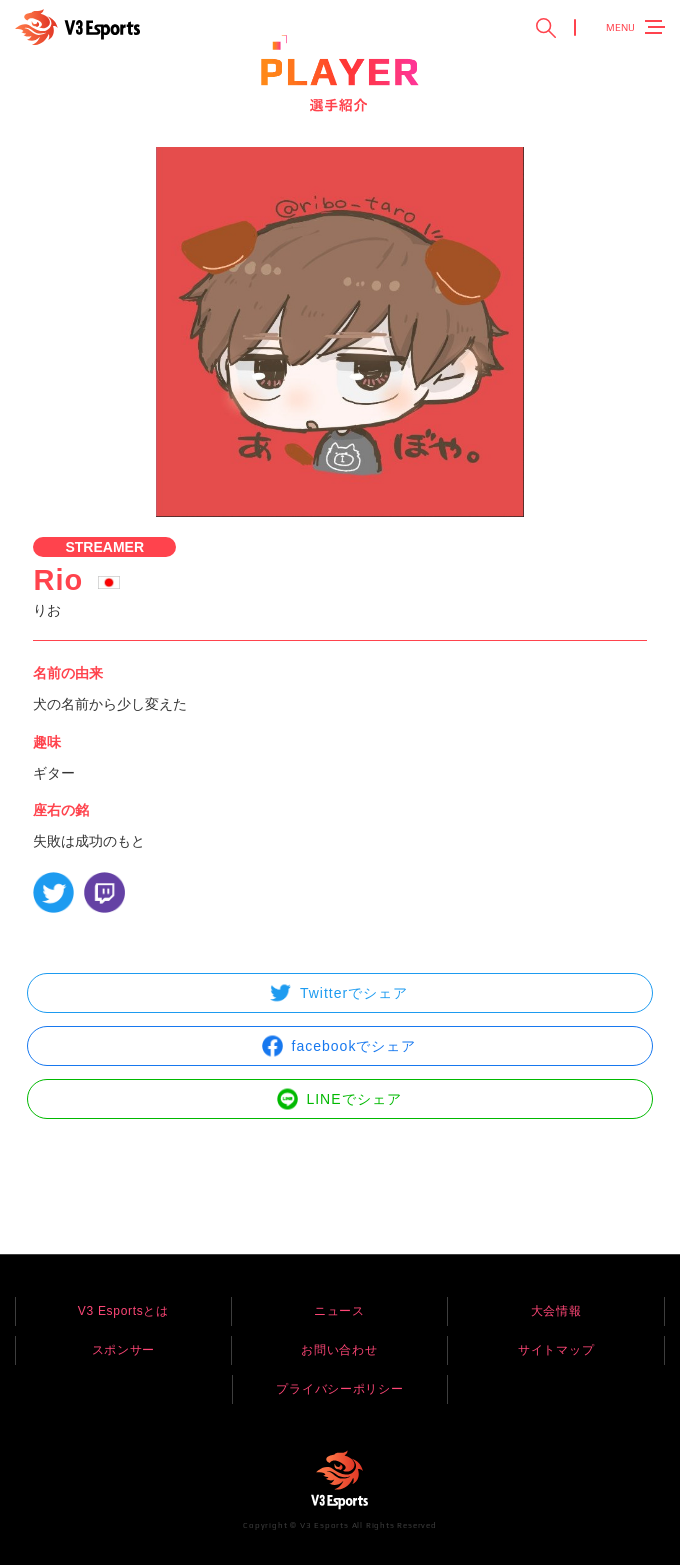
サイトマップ (556, 1350)
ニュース (339, 1311)
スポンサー (124, 1350)
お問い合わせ (339, 1350)
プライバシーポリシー (339, 1389)
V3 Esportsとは (123, 1311)
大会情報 (556, 1311)
